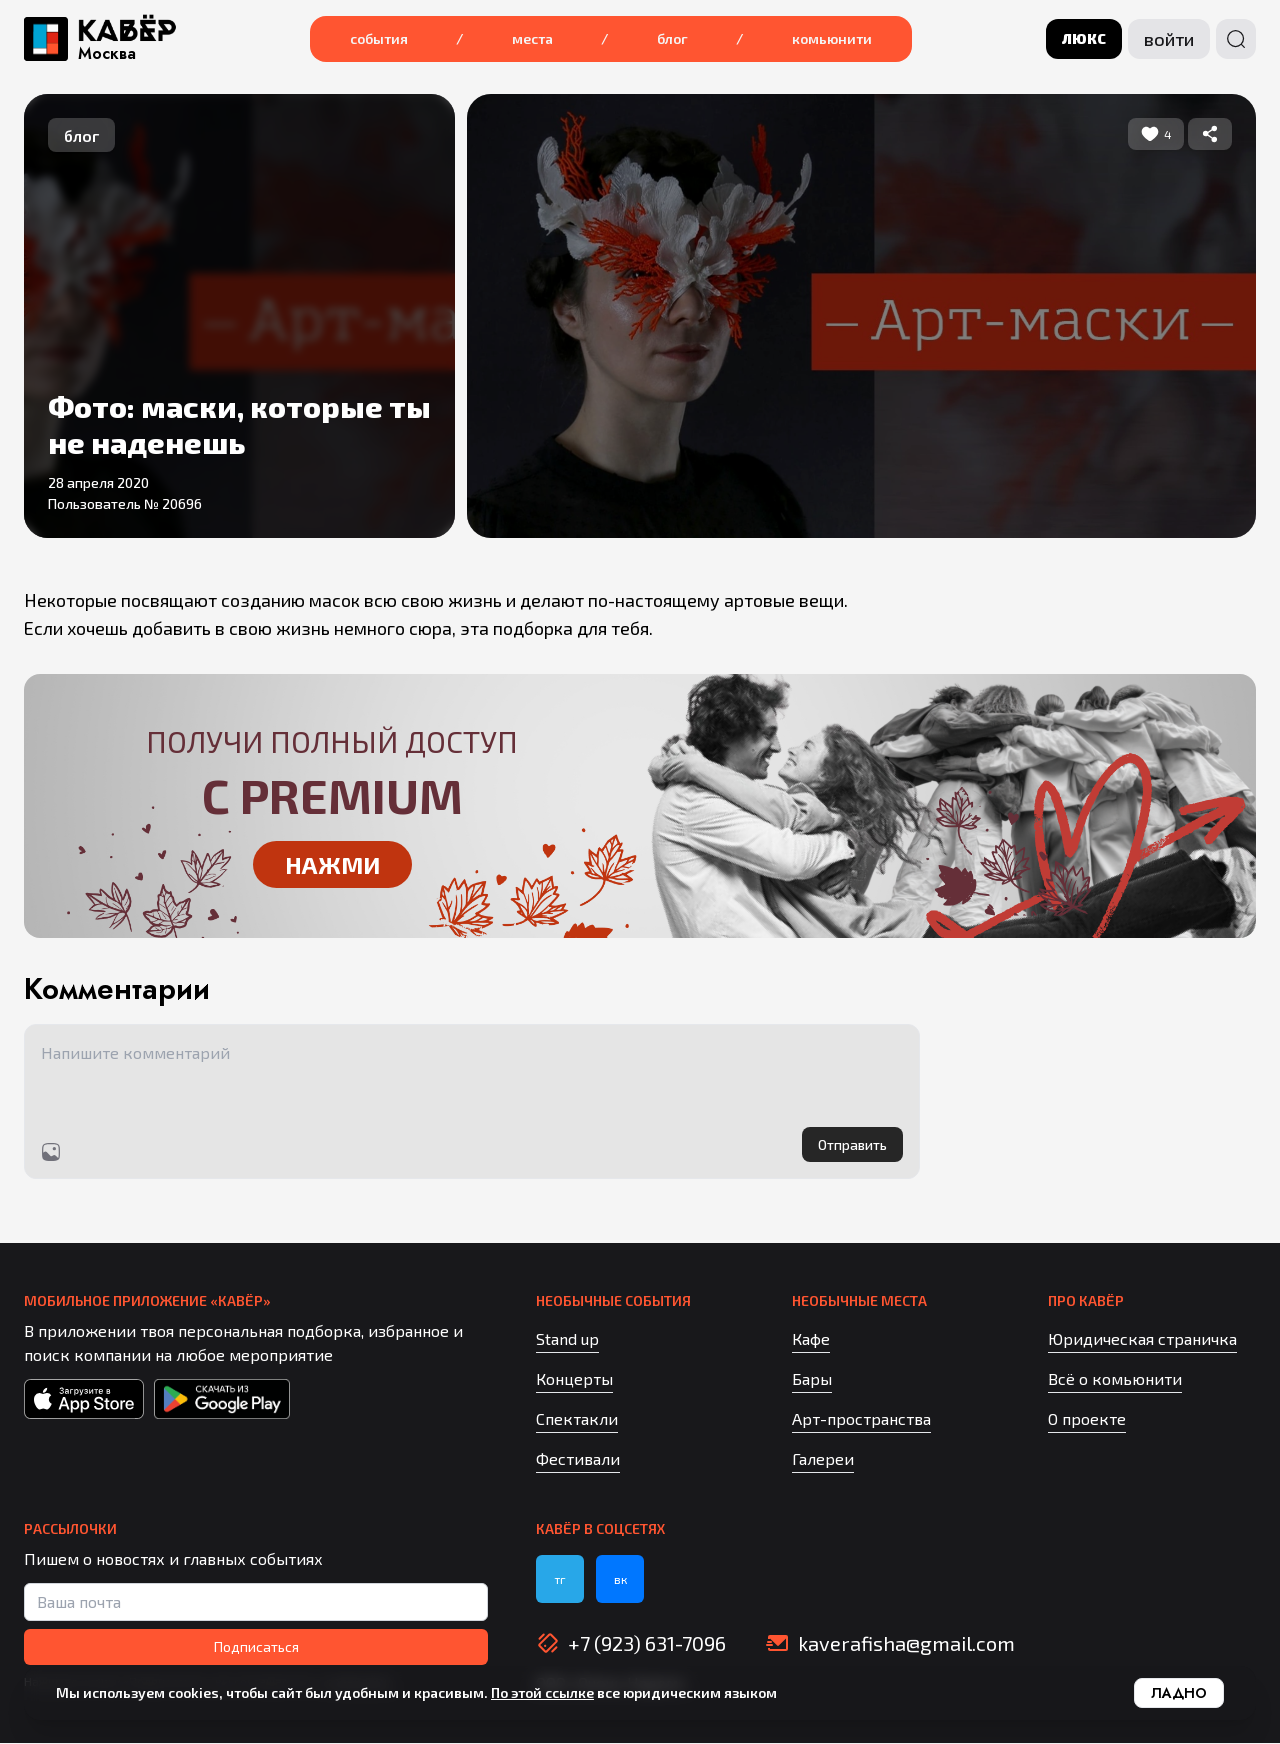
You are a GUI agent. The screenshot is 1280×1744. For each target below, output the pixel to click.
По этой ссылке (542, 1692)
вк (620, 1580)
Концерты (574, 1379)
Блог (672, 38)
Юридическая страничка (1142, 1339)
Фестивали (578, 1459)
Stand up (567, 1339)
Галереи (823, 1459)
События (379, 38)
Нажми (332, 863)
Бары (812, 1379)
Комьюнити (832, 38)
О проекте (1087, 1419)
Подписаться (256, 1647)
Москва (107, 54)
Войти (1169, 39)
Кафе (811, 1339)
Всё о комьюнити (1115, 1379)
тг (560, 1580)
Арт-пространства (861, 1419)
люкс (1084, 38)
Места (532, 38)
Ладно (1179, 1693)
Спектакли (577, 1419)
